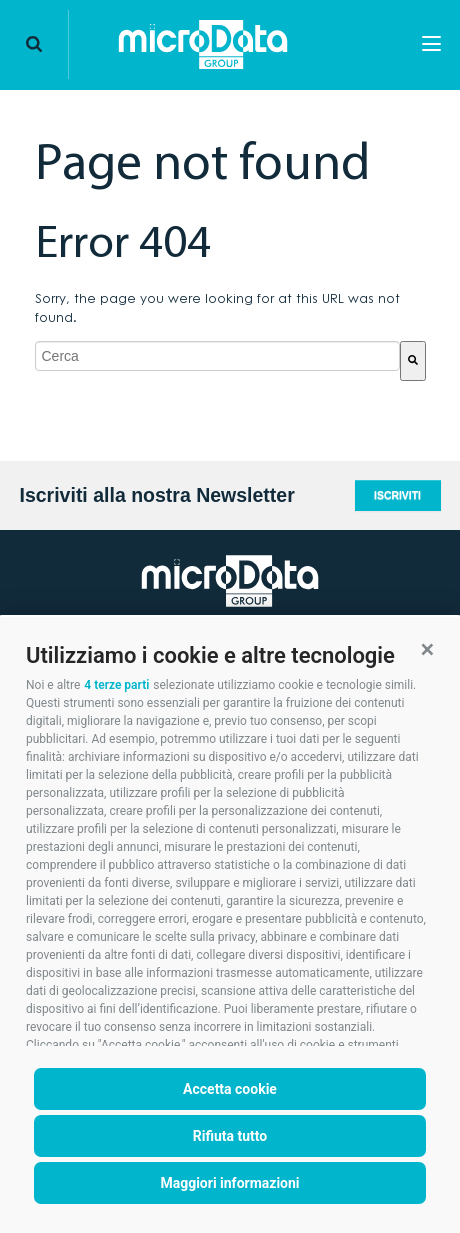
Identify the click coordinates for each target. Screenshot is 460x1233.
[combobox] (217, 356)
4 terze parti (116, 685)
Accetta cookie (230, 1089)
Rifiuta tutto (230, 1136)
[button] (427, 649)
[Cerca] (413, 361)
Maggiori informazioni (229, 1183)
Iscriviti (397, 495)
